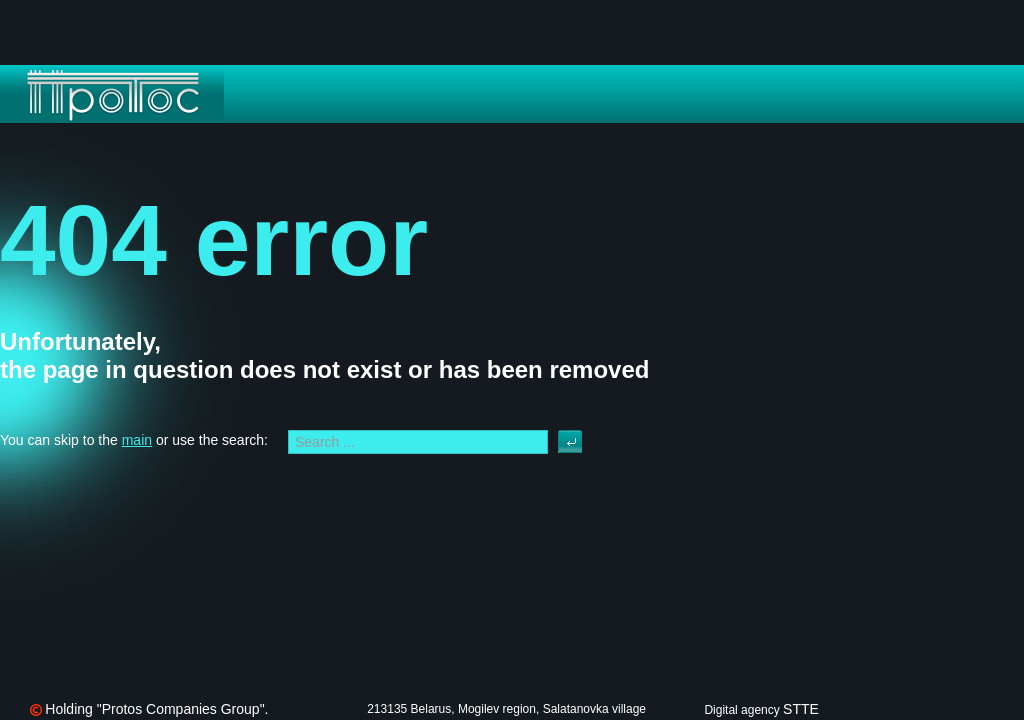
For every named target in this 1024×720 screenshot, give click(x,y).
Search (570, 442)
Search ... (558, 430)
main (137, 440)
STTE (801, 709)
